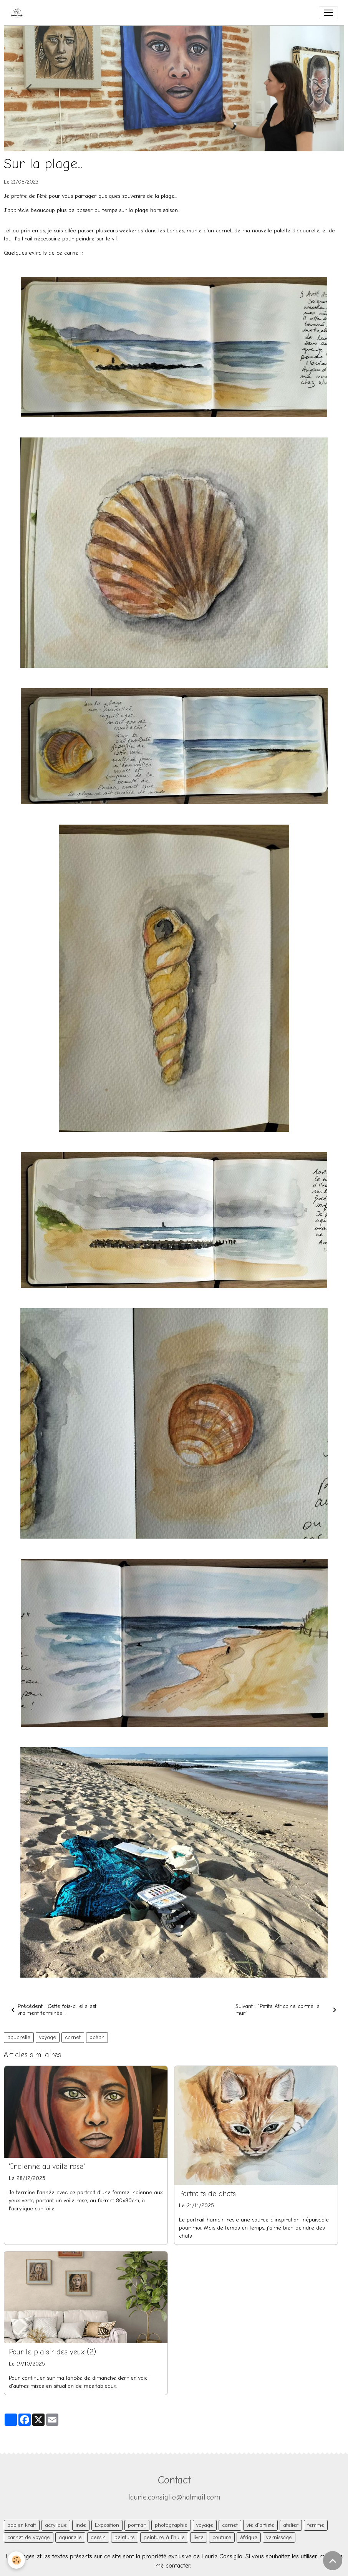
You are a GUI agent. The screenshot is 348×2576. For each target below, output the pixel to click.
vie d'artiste (260, 2525)
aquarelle (18, 2037)
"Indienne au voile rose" (47, 2166)
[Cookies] (16, 2560)
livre (199, 2537)
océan (96, 2037)
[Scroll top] (332, 2560)
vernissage (279, 2537)
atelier (290, 2525)
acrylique (56, 2525)
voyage (47, 2037)
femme (315, 2525)
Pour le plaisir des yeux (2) (52, 2352)
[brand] (18, 12)
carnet (73, 2037)
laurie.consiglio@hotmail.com (174, 2497)
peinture (124, 2537)
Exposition (107, 2525)
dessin (98, 2537)
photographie (171, 2525)
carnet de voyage (28, 2537)
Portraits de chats (207, 2194)
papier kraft (21, 2525)
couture (221, 2537)
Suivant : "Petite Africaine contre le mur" (287, 2009)
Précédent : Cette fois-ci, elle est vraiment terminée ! (52, 2009)
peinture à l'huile (164, 2537)
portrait (137, 2525)
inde (81, 2525)
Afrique (248, 2537)
